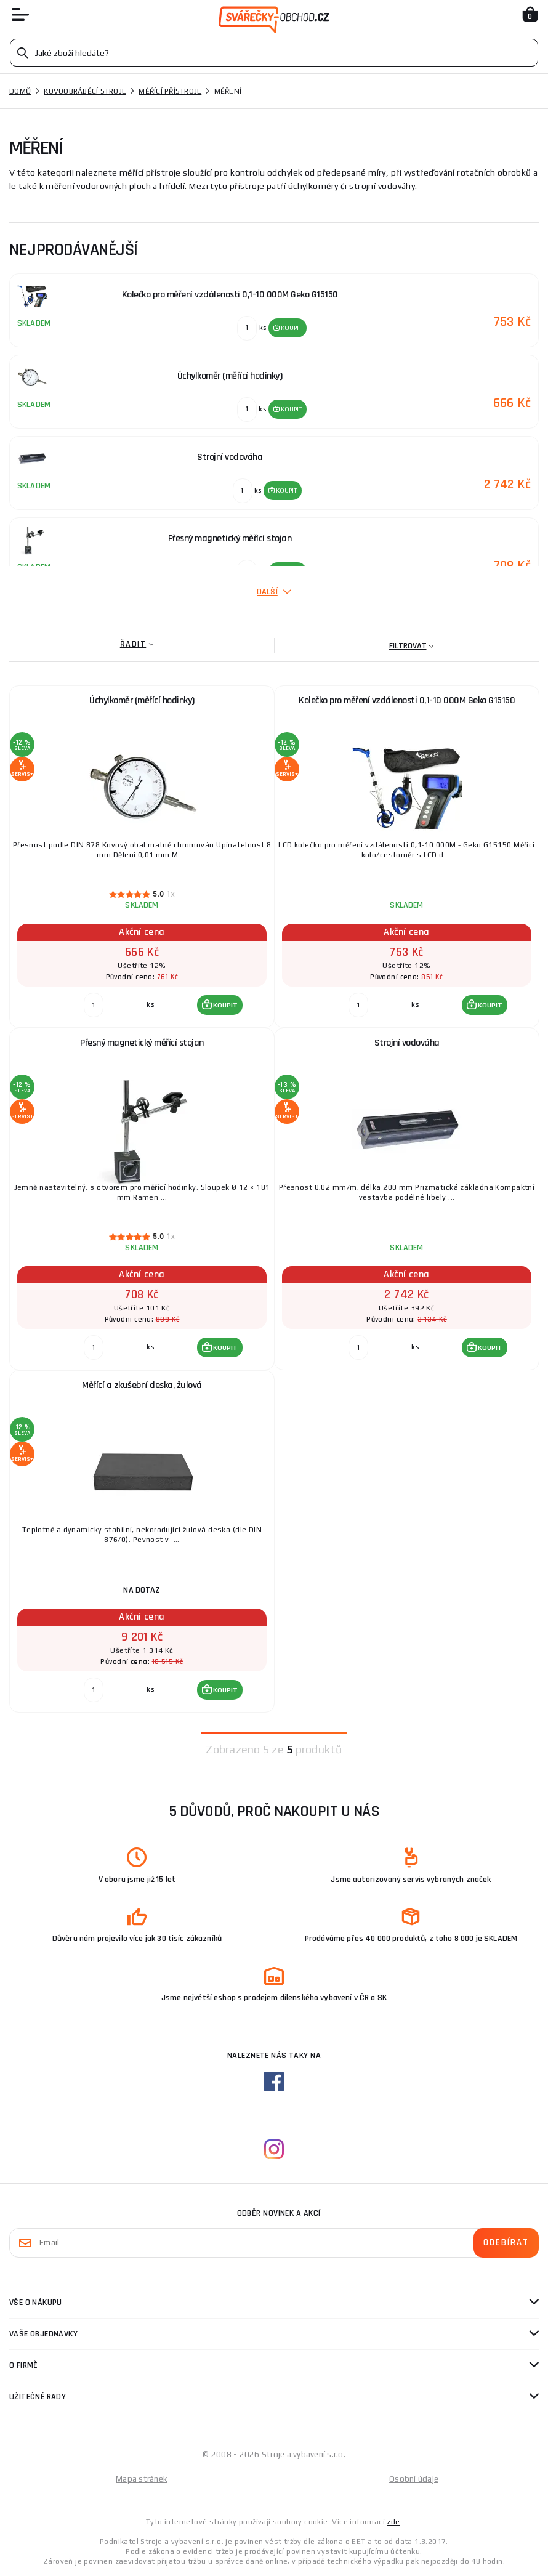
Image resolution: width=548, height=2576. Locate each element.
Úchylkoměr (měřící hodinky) (142, 700)
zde (393, 2521)
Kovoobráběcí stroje (85, 91)
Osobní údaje (413, 2479)
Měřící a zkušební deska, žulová (142, 1385)
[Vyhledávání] (274, 53)
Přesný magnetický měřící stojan (142, 1042)
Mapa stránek (141, 2479)
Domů (20, 91)
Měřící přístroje (170, 91)
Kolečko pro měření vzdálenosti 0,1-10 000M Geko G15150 (407, 700)
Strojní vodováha (407, 1042)
